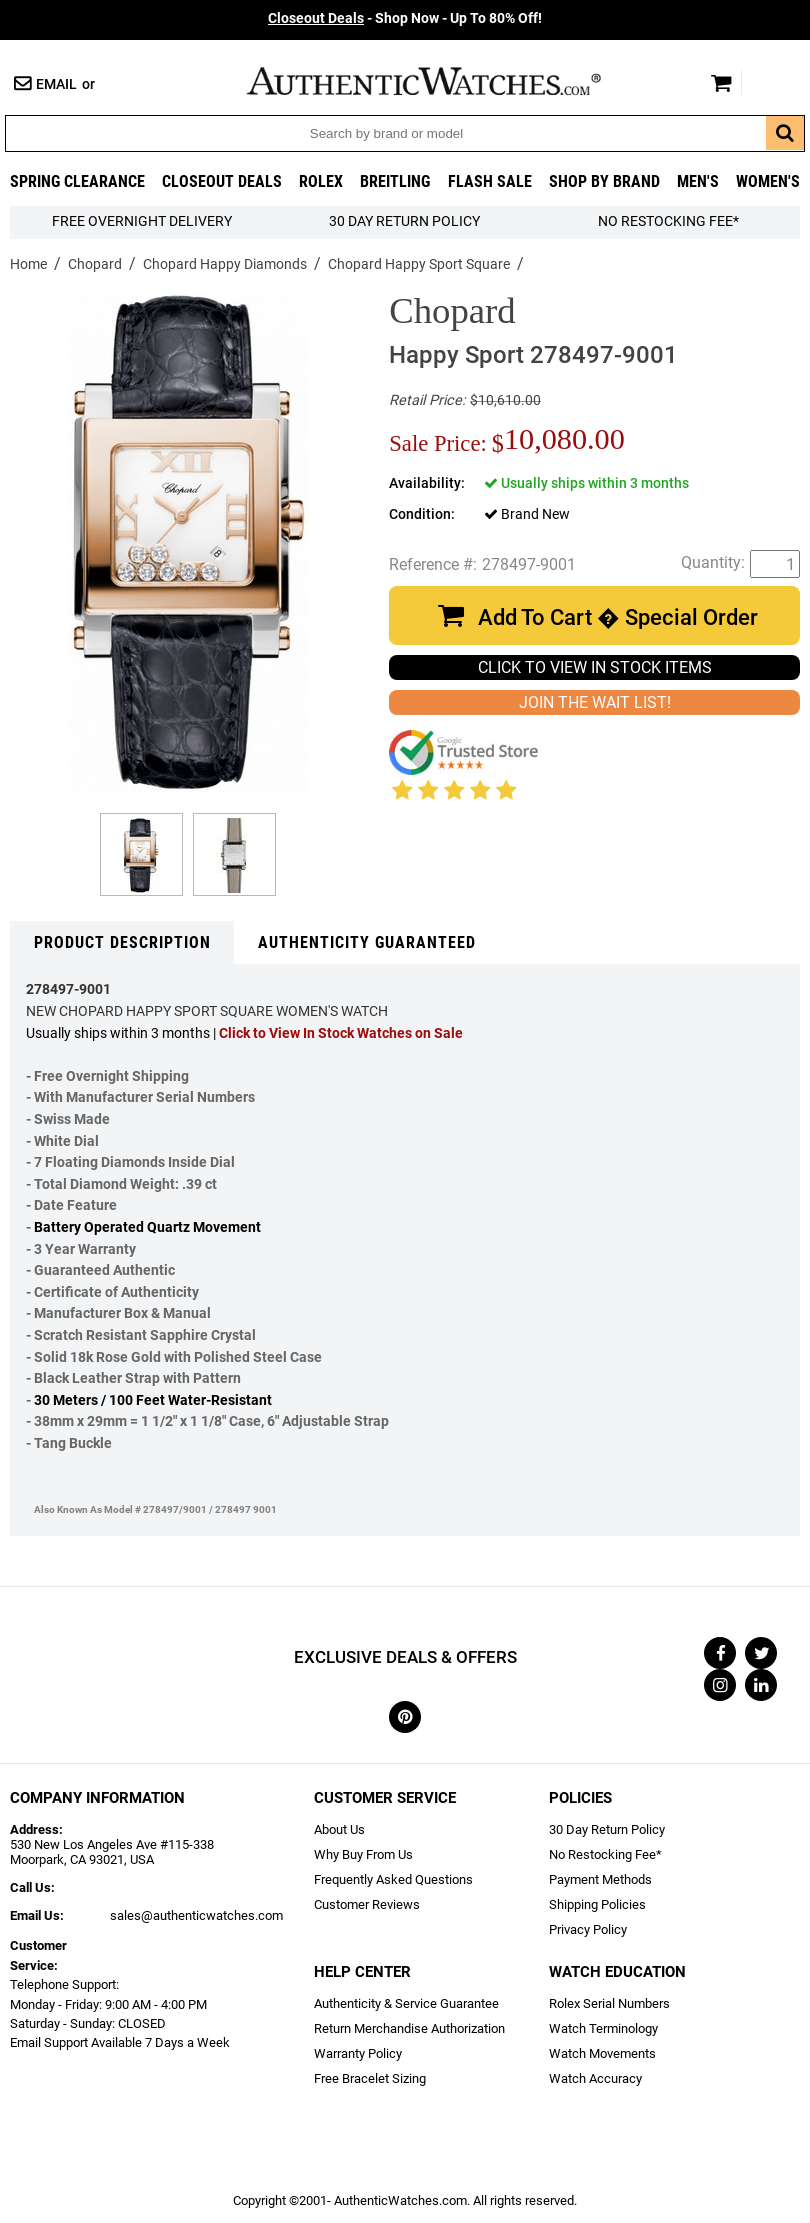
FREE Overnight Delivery (142, 221)
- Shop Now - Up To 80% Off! (405, 18)
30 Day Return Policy (607, 1829)
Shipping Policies (597, 1904)
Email (56, 84)
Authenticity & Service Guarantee (406, 2003)
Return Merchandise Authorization (409, 2028)
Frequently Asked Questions (393, 1879)
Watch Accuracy (595, 2078)
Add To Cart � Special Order (618, 617)
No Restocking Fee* (668, 221)
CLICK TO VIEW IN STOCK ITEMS (595, 667)
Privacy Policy (588, 1929)
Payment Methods (600, 1879)
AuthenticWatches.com (445, 81)
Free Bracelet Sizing (370, 2078)
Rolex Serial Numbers (609, 2003)
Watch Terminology (603, 2028)
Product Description (122, 942)
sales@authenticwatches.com (196, 1915)
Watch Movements (602, 2053)
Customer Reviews (367, 1904)
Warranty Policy (358, 2053)
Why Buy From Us (363, 1854)
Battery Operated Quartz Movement (147, 1227)
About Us (339, 1829)
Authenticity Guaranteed (367, 942)
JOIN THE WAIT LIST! (595, 702)
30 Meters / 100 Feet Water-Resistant (153, 1400)
